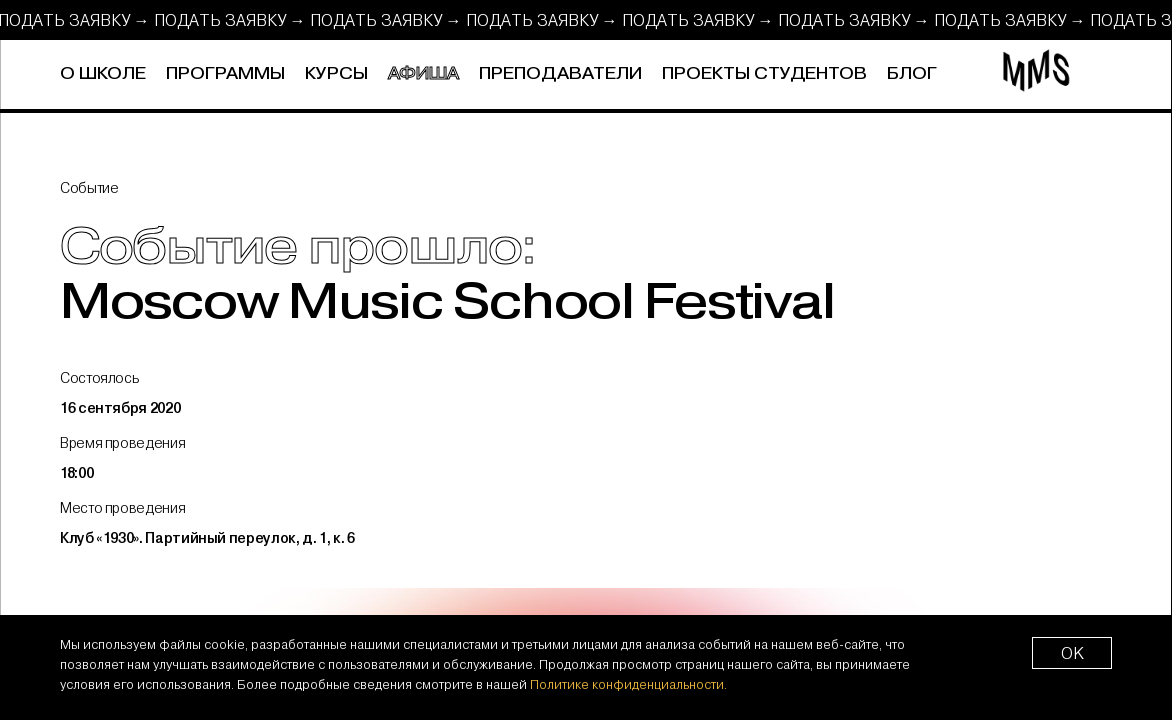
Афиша (423, 74)
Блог (912, 74)
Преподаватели (560, 74)
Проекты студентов (764, 74)
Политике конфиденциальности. (628, 684)
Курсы (336, 74)
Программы (225, 74)
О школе (103, 74)
